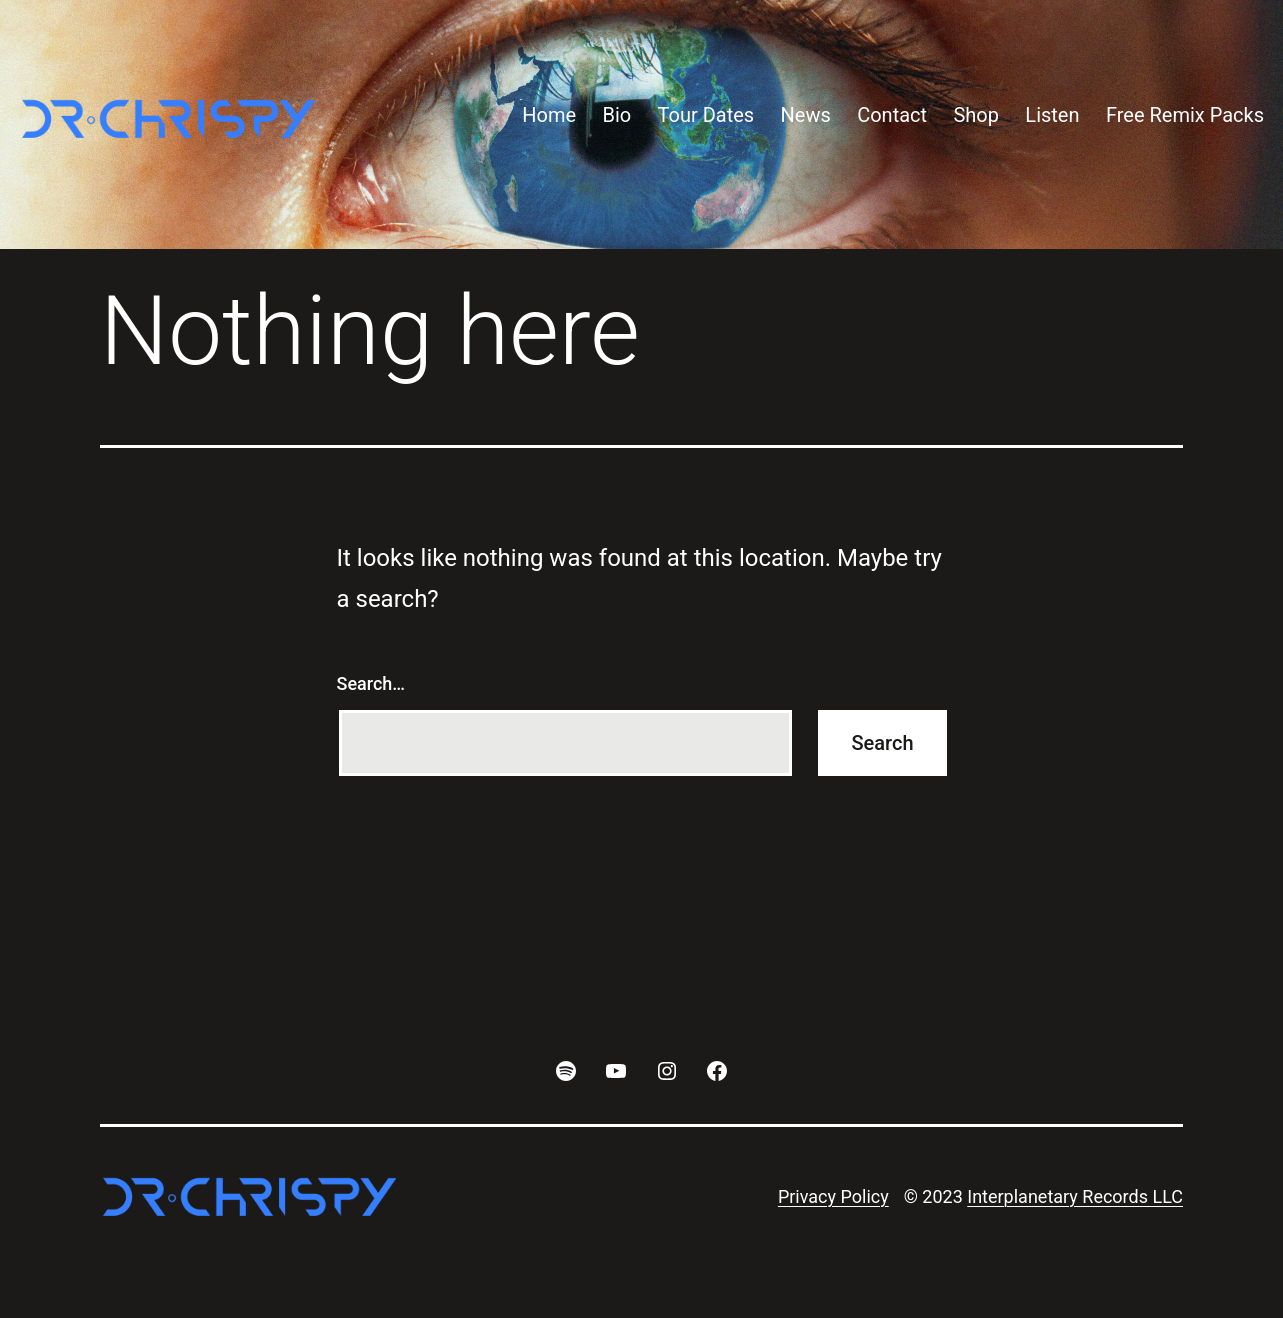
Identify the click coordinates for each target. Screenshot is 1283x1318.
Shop (976, 115)
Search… (371, 683)
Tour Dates (706, 115)
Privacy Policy (833, 1196)
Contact (892, 115)
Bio (616, 115)
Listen (1052, 115)
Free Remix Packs (1185, 115)
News (806, 115)
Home (549, 115)
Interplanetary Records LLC (1075, 1196)
